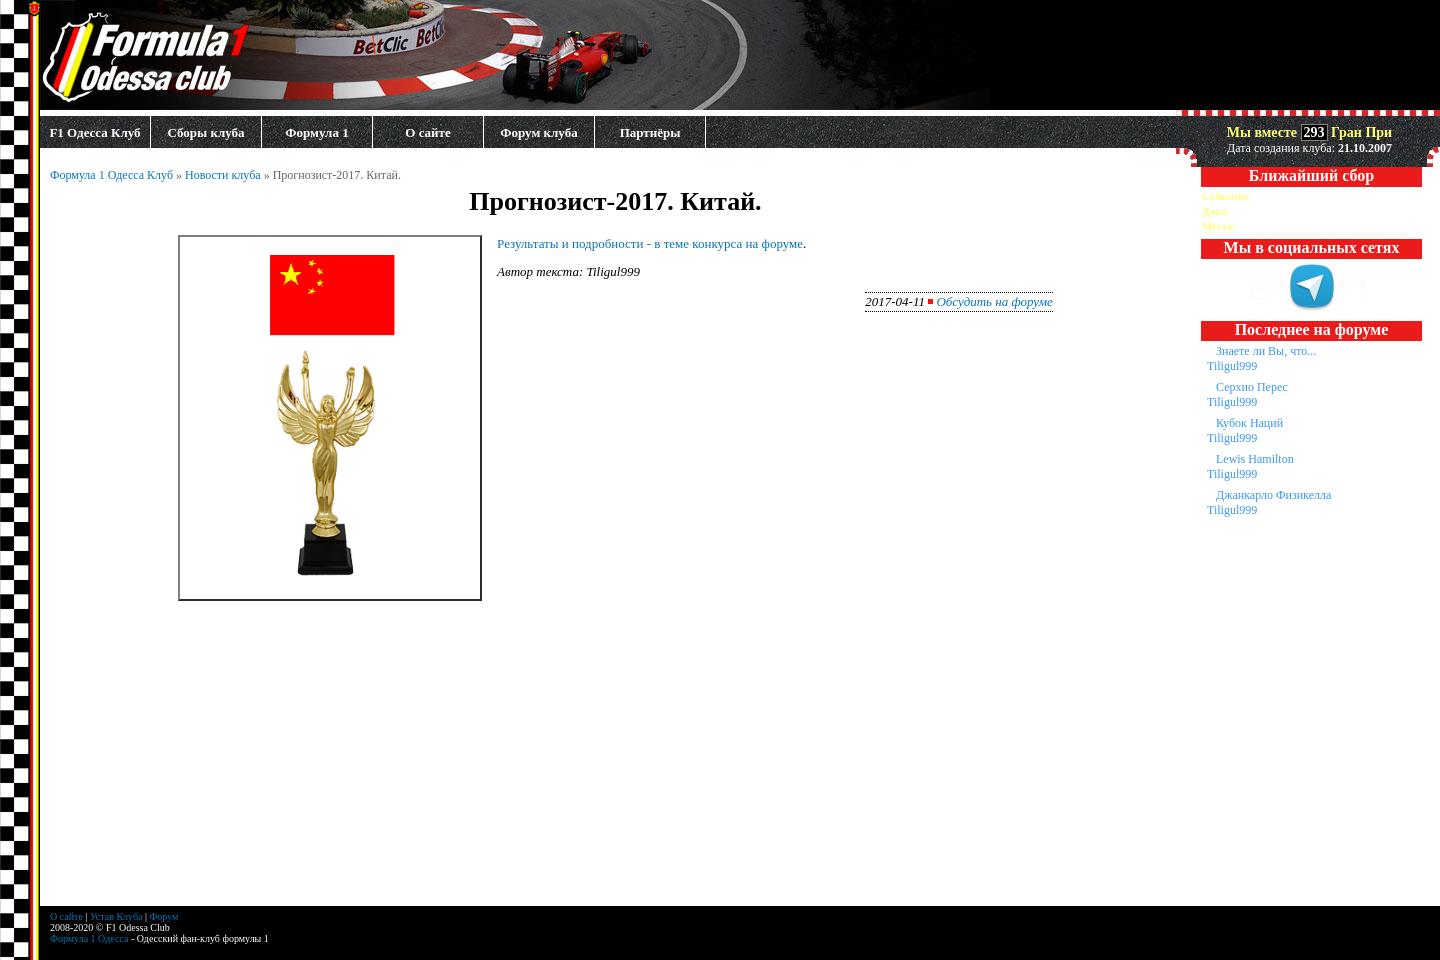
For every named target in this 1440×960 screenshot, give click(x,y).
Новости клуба (223, 175)
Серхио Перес (1252, 387)
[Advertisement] (615, 766)
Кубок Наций (1249, 423)
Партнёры (650, 132)
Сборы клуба (205, 132)
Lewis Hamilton (1255, 459)
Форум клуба (538, 132)
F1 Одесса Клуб (94, 132)
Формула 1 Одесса (89, 938)
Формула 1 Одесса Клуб (111, 175)
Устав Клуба (116, 916)
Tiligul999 (1232, 366)
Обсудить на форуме (994, 301)
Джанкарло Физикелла (1273, 495)
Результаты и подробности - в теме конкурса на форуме (650, 243)
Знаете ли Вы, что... (1266, 351)
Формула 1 (316, 132)
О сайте (427, 132)
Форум (163, 916)
